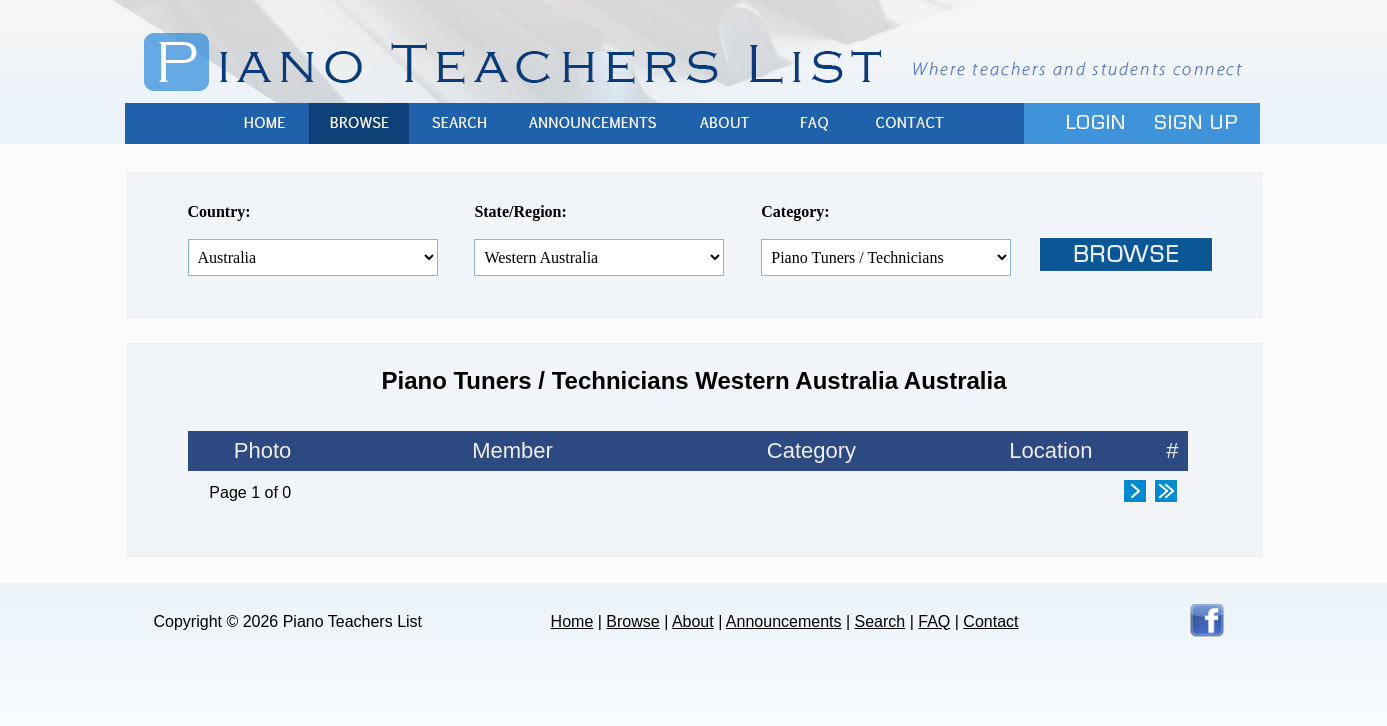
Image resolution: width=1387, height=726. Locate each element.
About (724, 123)
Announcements (594, 123)
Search (459, 123)
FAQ (814, 123)
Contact (909, 123)
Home (264, 123)
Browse (359, 123)
